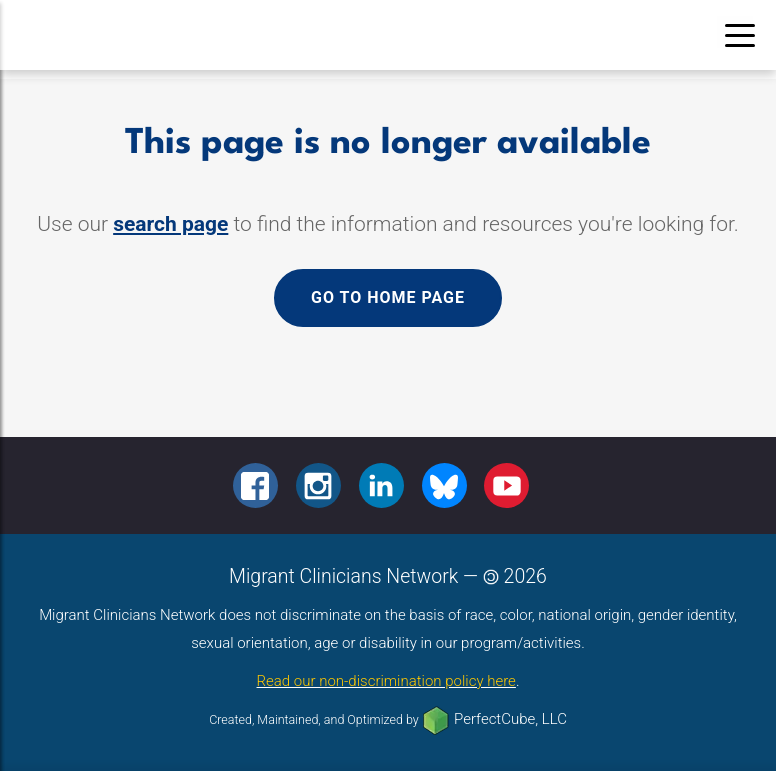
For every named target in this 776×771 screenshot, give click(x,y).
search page (170, 224)
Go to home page (388, 297)
